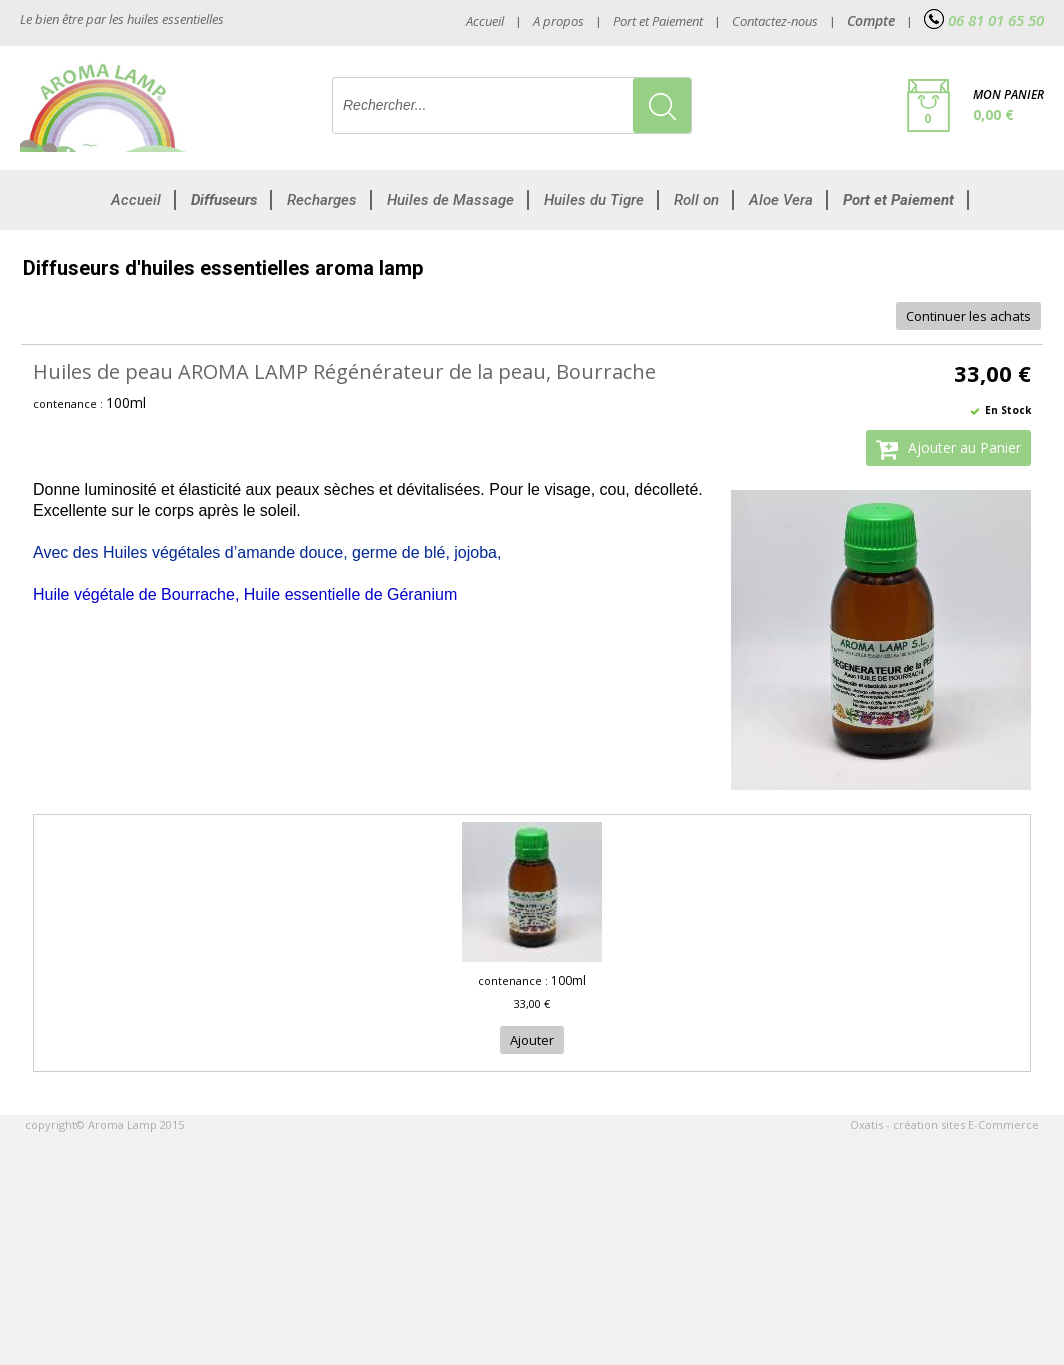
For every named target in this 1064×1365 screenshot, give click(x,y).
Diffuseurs (224, 200)
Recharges (322, 200)
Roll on (696, 200)
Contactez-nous (775, 21)
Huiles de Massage (450, 200)
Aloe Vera (781, 200)
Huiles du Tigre (594, 200)
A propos (558, 21)
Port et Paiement (658, 21)
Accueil (136, 200)
